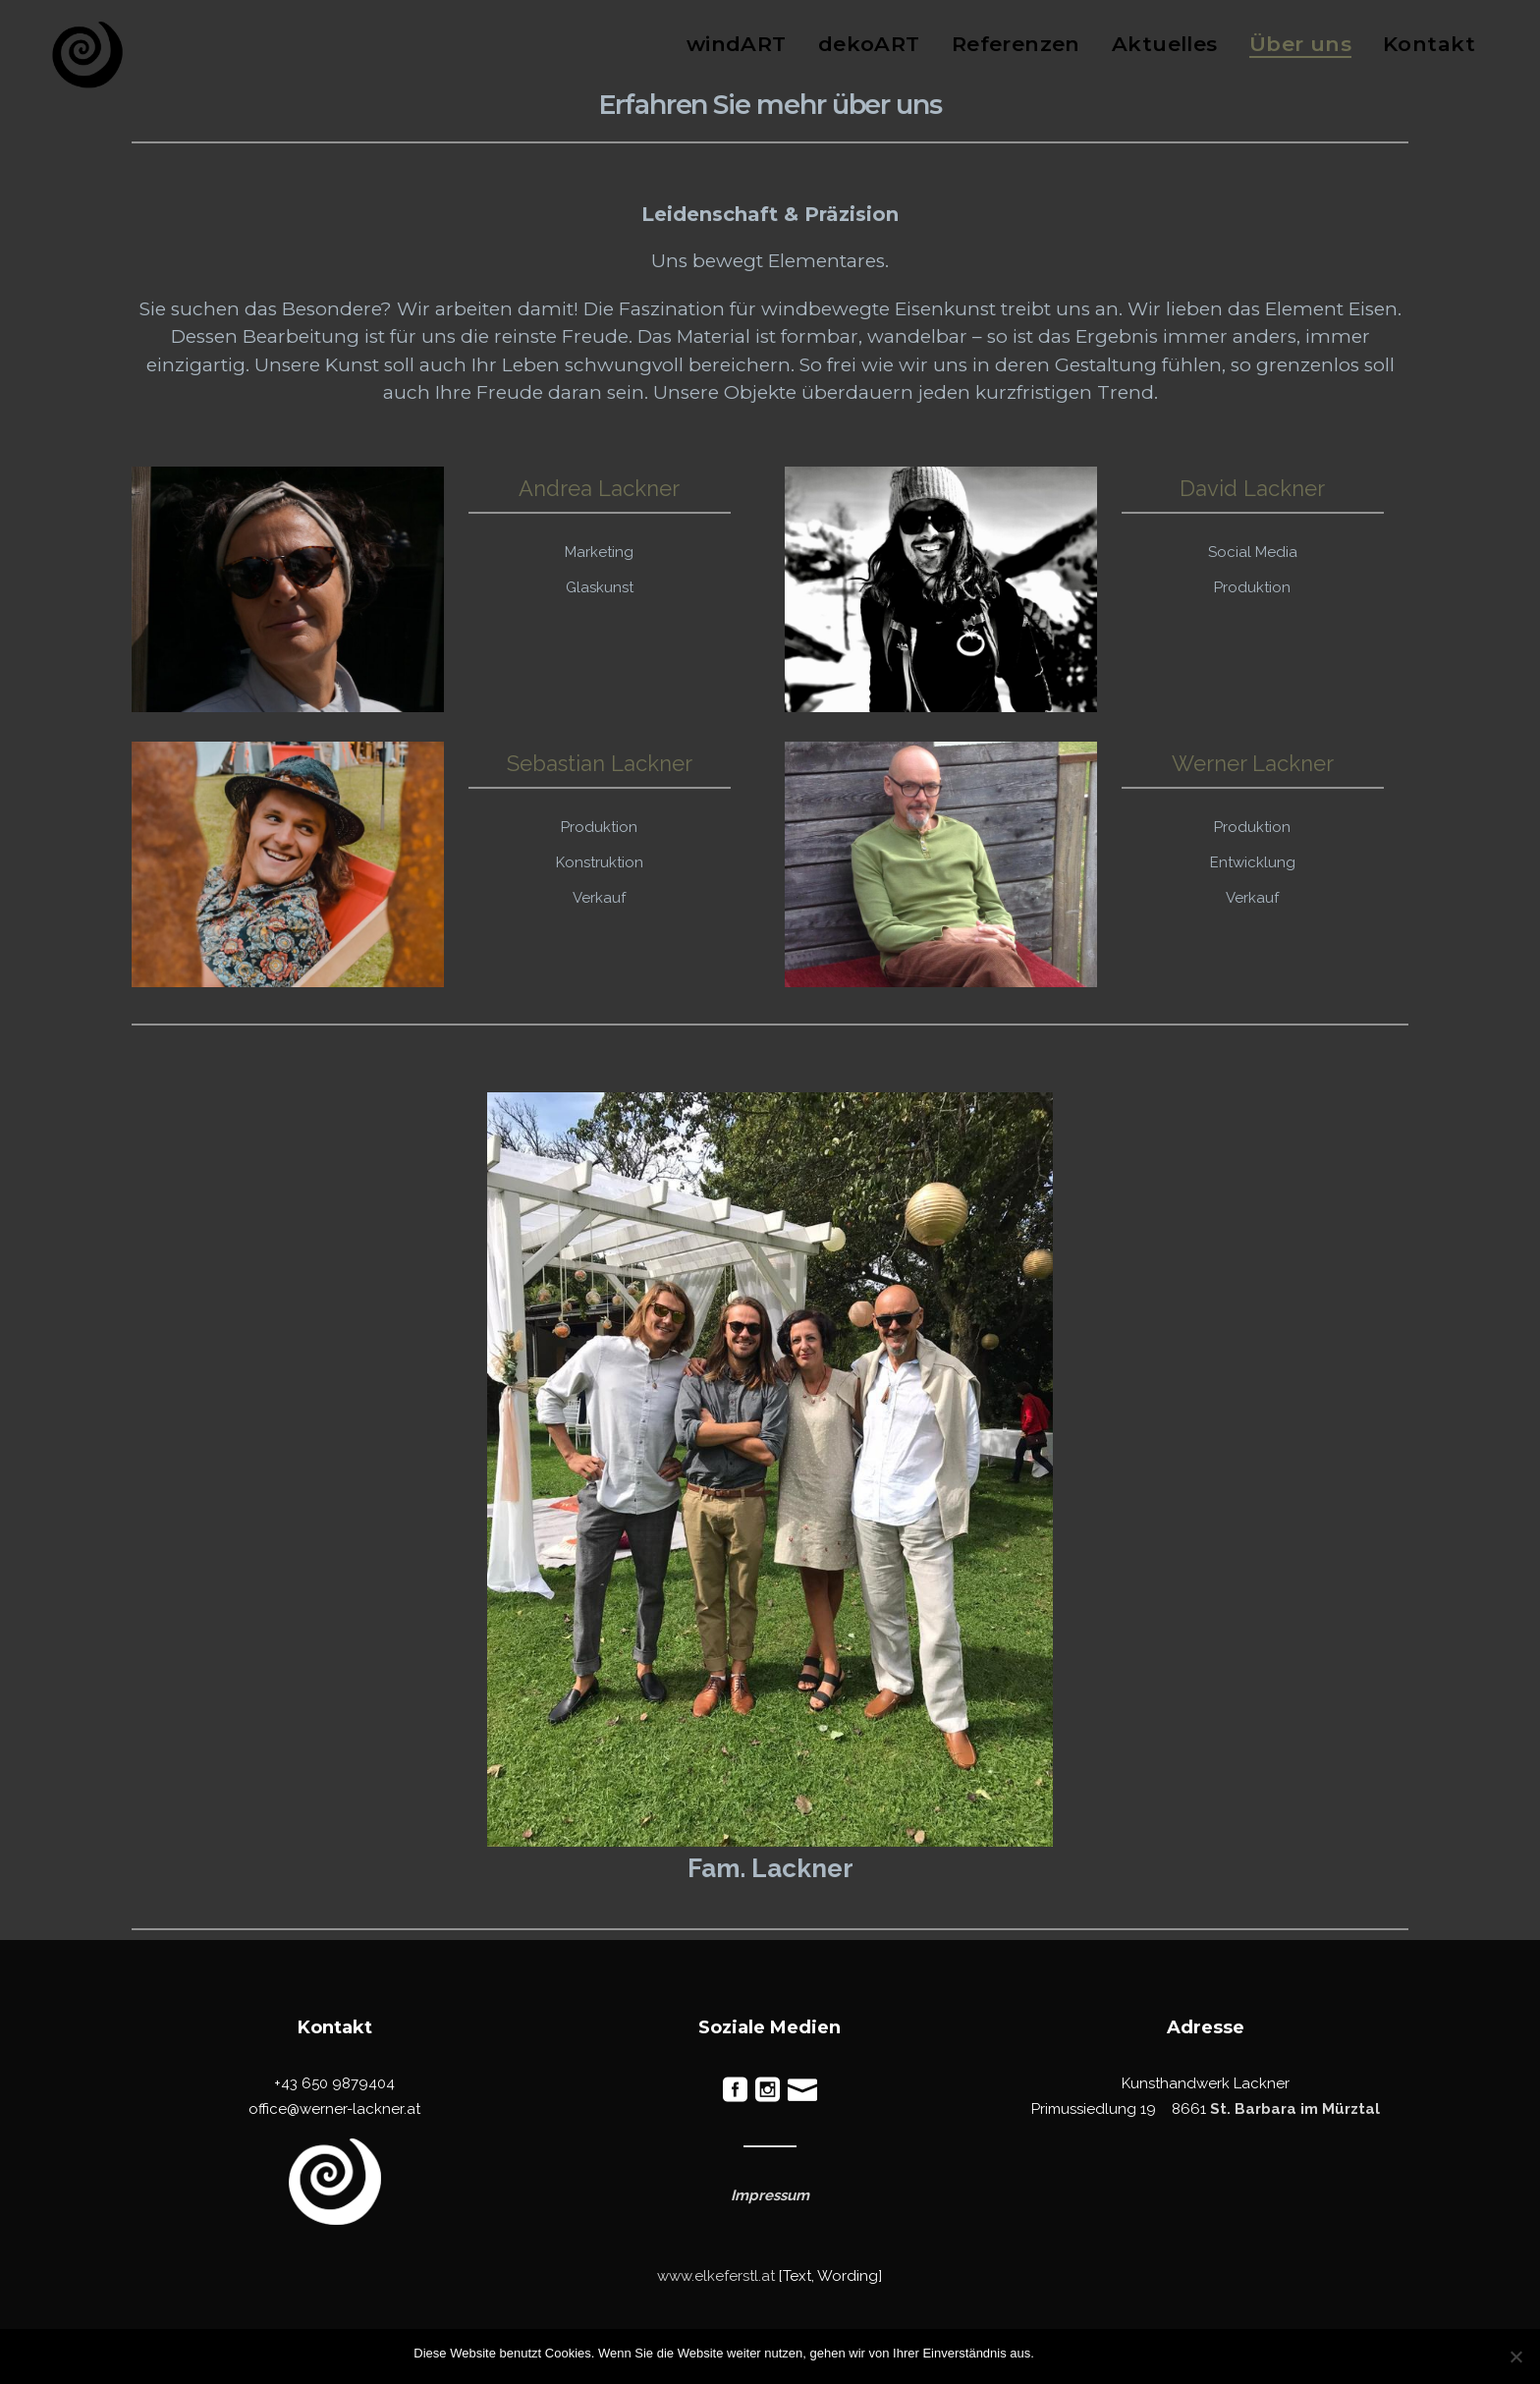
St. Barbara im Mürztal (1295, 2109)
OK (1053, 2353)
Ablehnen (1099, 2353)
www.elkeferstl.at (716, 2276)
